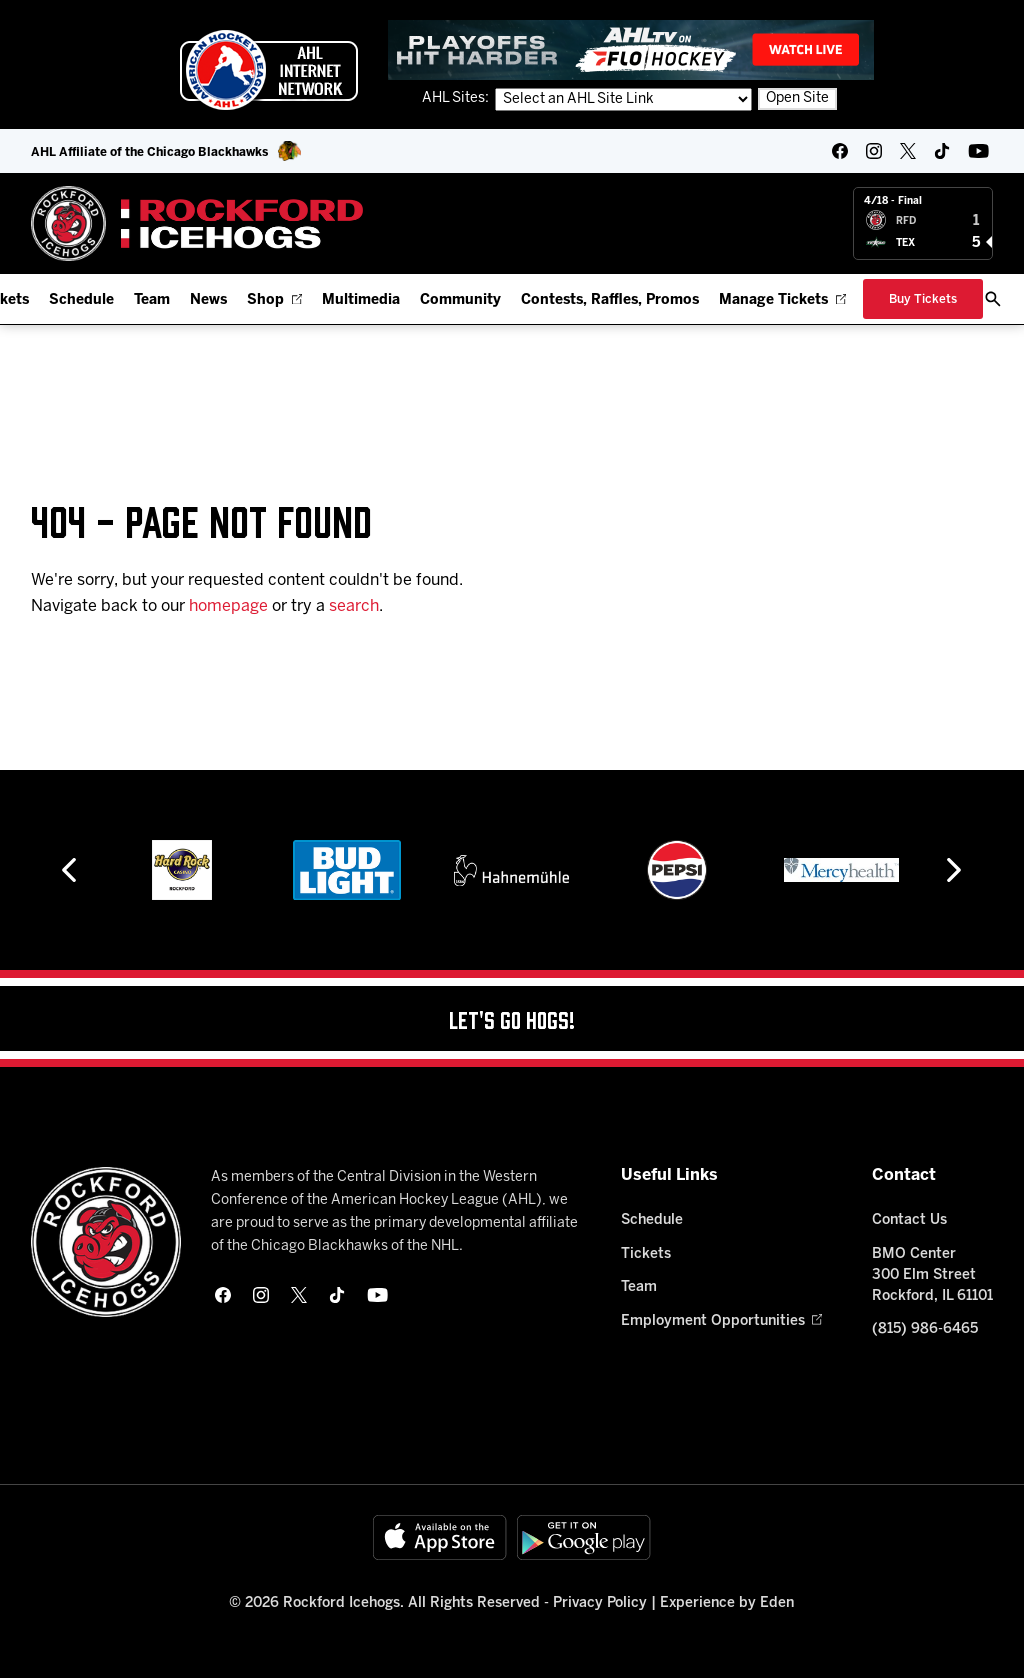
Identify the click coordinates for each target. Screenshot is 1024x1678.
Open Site (797, 98)
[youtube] (978, 151)
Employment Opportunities (721, 1321)
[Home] (197, 223)
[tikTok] (942, 151)
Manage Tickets (782, 300)
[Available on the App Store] (440, 1537)
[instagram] (874, 151)
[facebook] (840, 151)
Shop (274, 300)
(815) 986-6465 (925, 1329)
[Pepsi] (677, 870)
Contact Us (909, 1220)
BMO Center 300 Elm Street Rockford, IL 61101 (932, 1275)
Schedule (81, 300)
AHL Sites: (457, 98)
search (354, 606)
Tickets (646, 1254)
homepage (228, 606)
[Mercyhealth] (841, 870)
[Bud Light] (346, 870)
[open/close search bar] (993, 299)
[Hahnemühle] (511, 870)
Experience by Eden (727, 1603)
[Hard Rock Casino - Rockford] (182, 870)
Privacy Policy (600, 1603)
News (208, 300)
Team (152, 300)
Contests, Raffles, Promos (610, 300)
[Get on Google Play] (584, 1537)
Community (460, 300)
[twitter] (908, 151)
